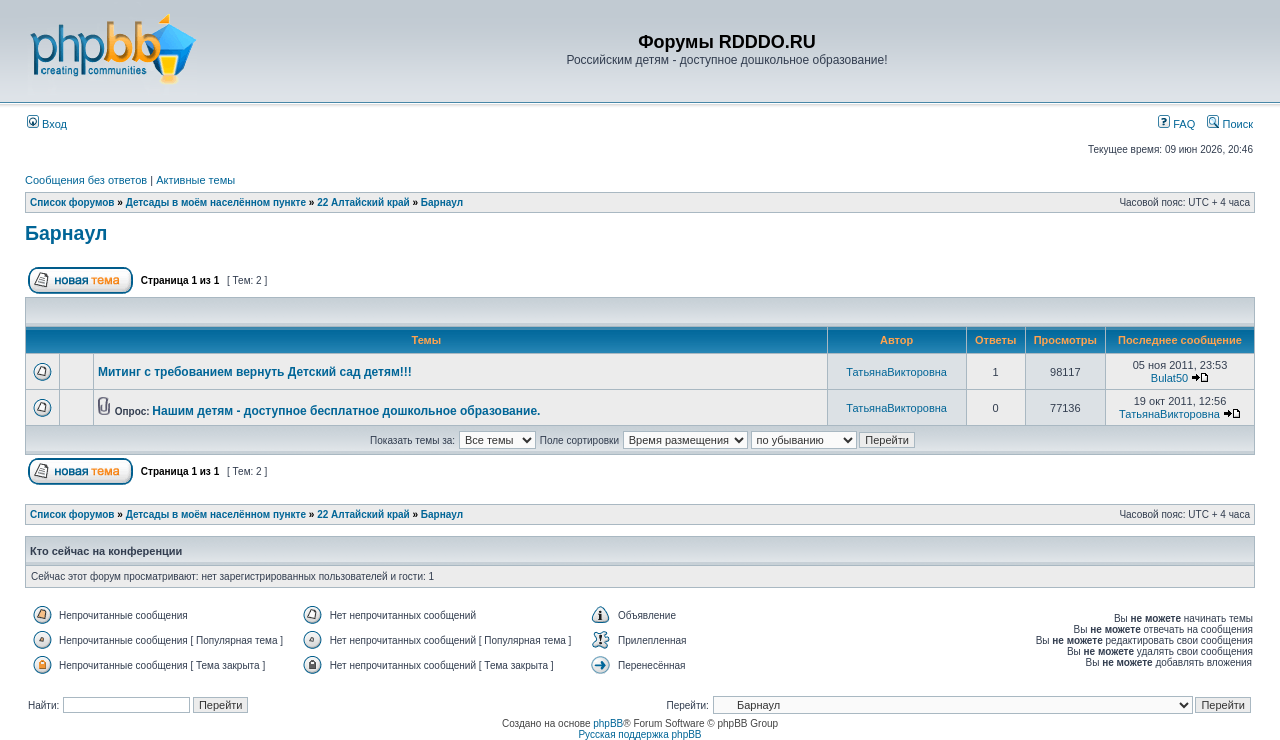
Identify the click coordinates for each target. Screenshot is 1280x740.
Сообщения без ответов (86, 180)
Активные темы (195, 180)
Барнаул (442, 202)
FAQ (1176, 124)
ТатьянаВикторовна (896, 372)
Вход (47, 124)
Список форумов (72, 202)
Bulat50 (1169, 378)
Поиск (1230, 124)
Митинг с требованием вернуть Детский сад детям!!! (255, 372)
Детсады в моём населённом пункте (216, 202)
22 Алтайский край (363, 202)
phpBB (608, 723)
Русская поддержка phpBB (639, 734)
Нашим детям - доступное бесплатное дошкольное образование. (346, 411)
